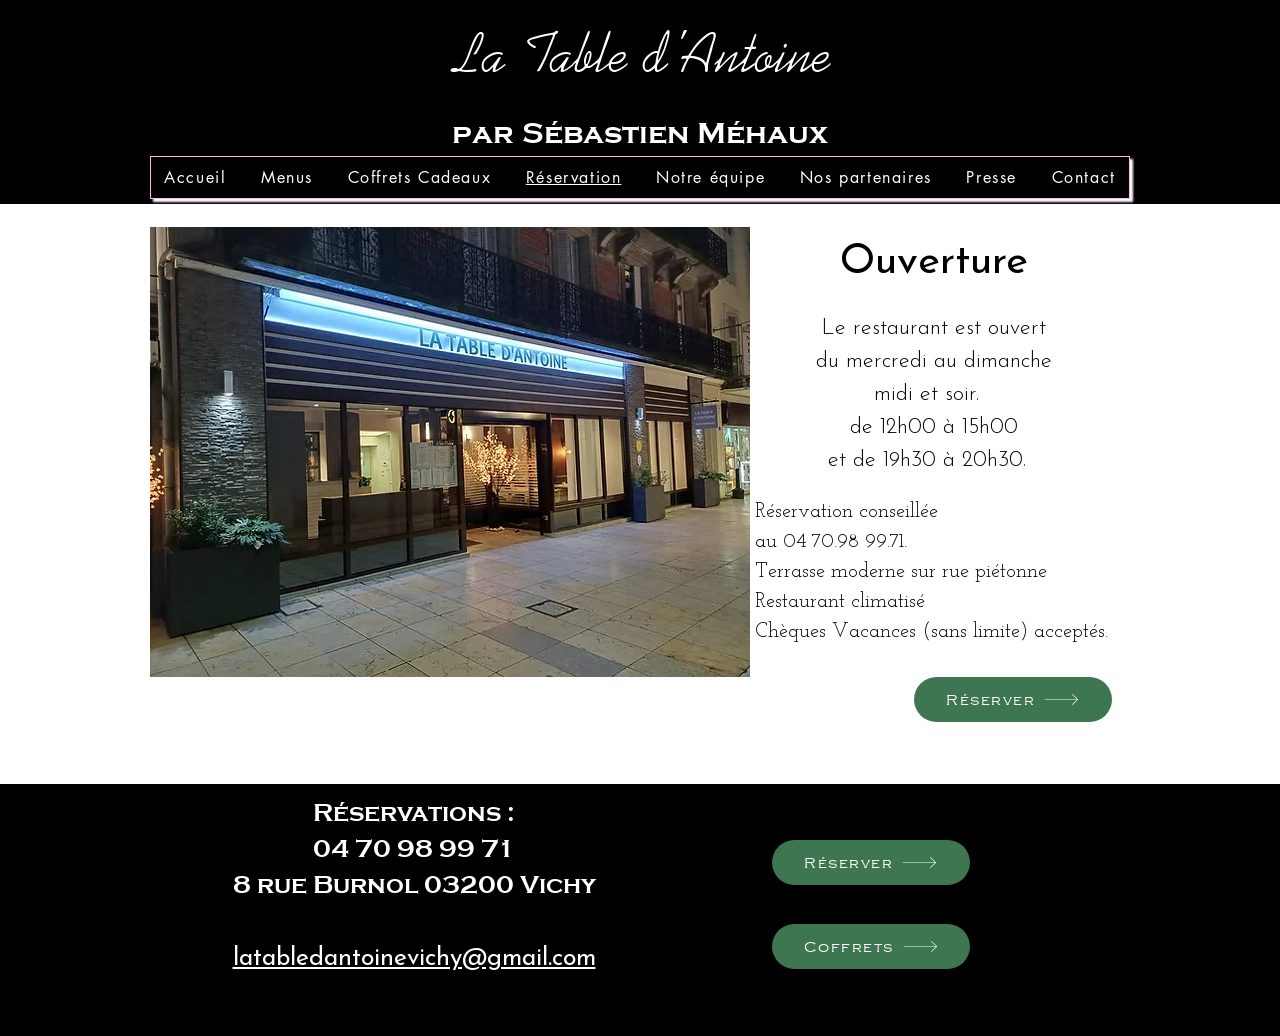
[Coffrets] (871, 946)
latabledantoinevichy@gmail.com (414, 958)
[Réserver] (1013, 699)
